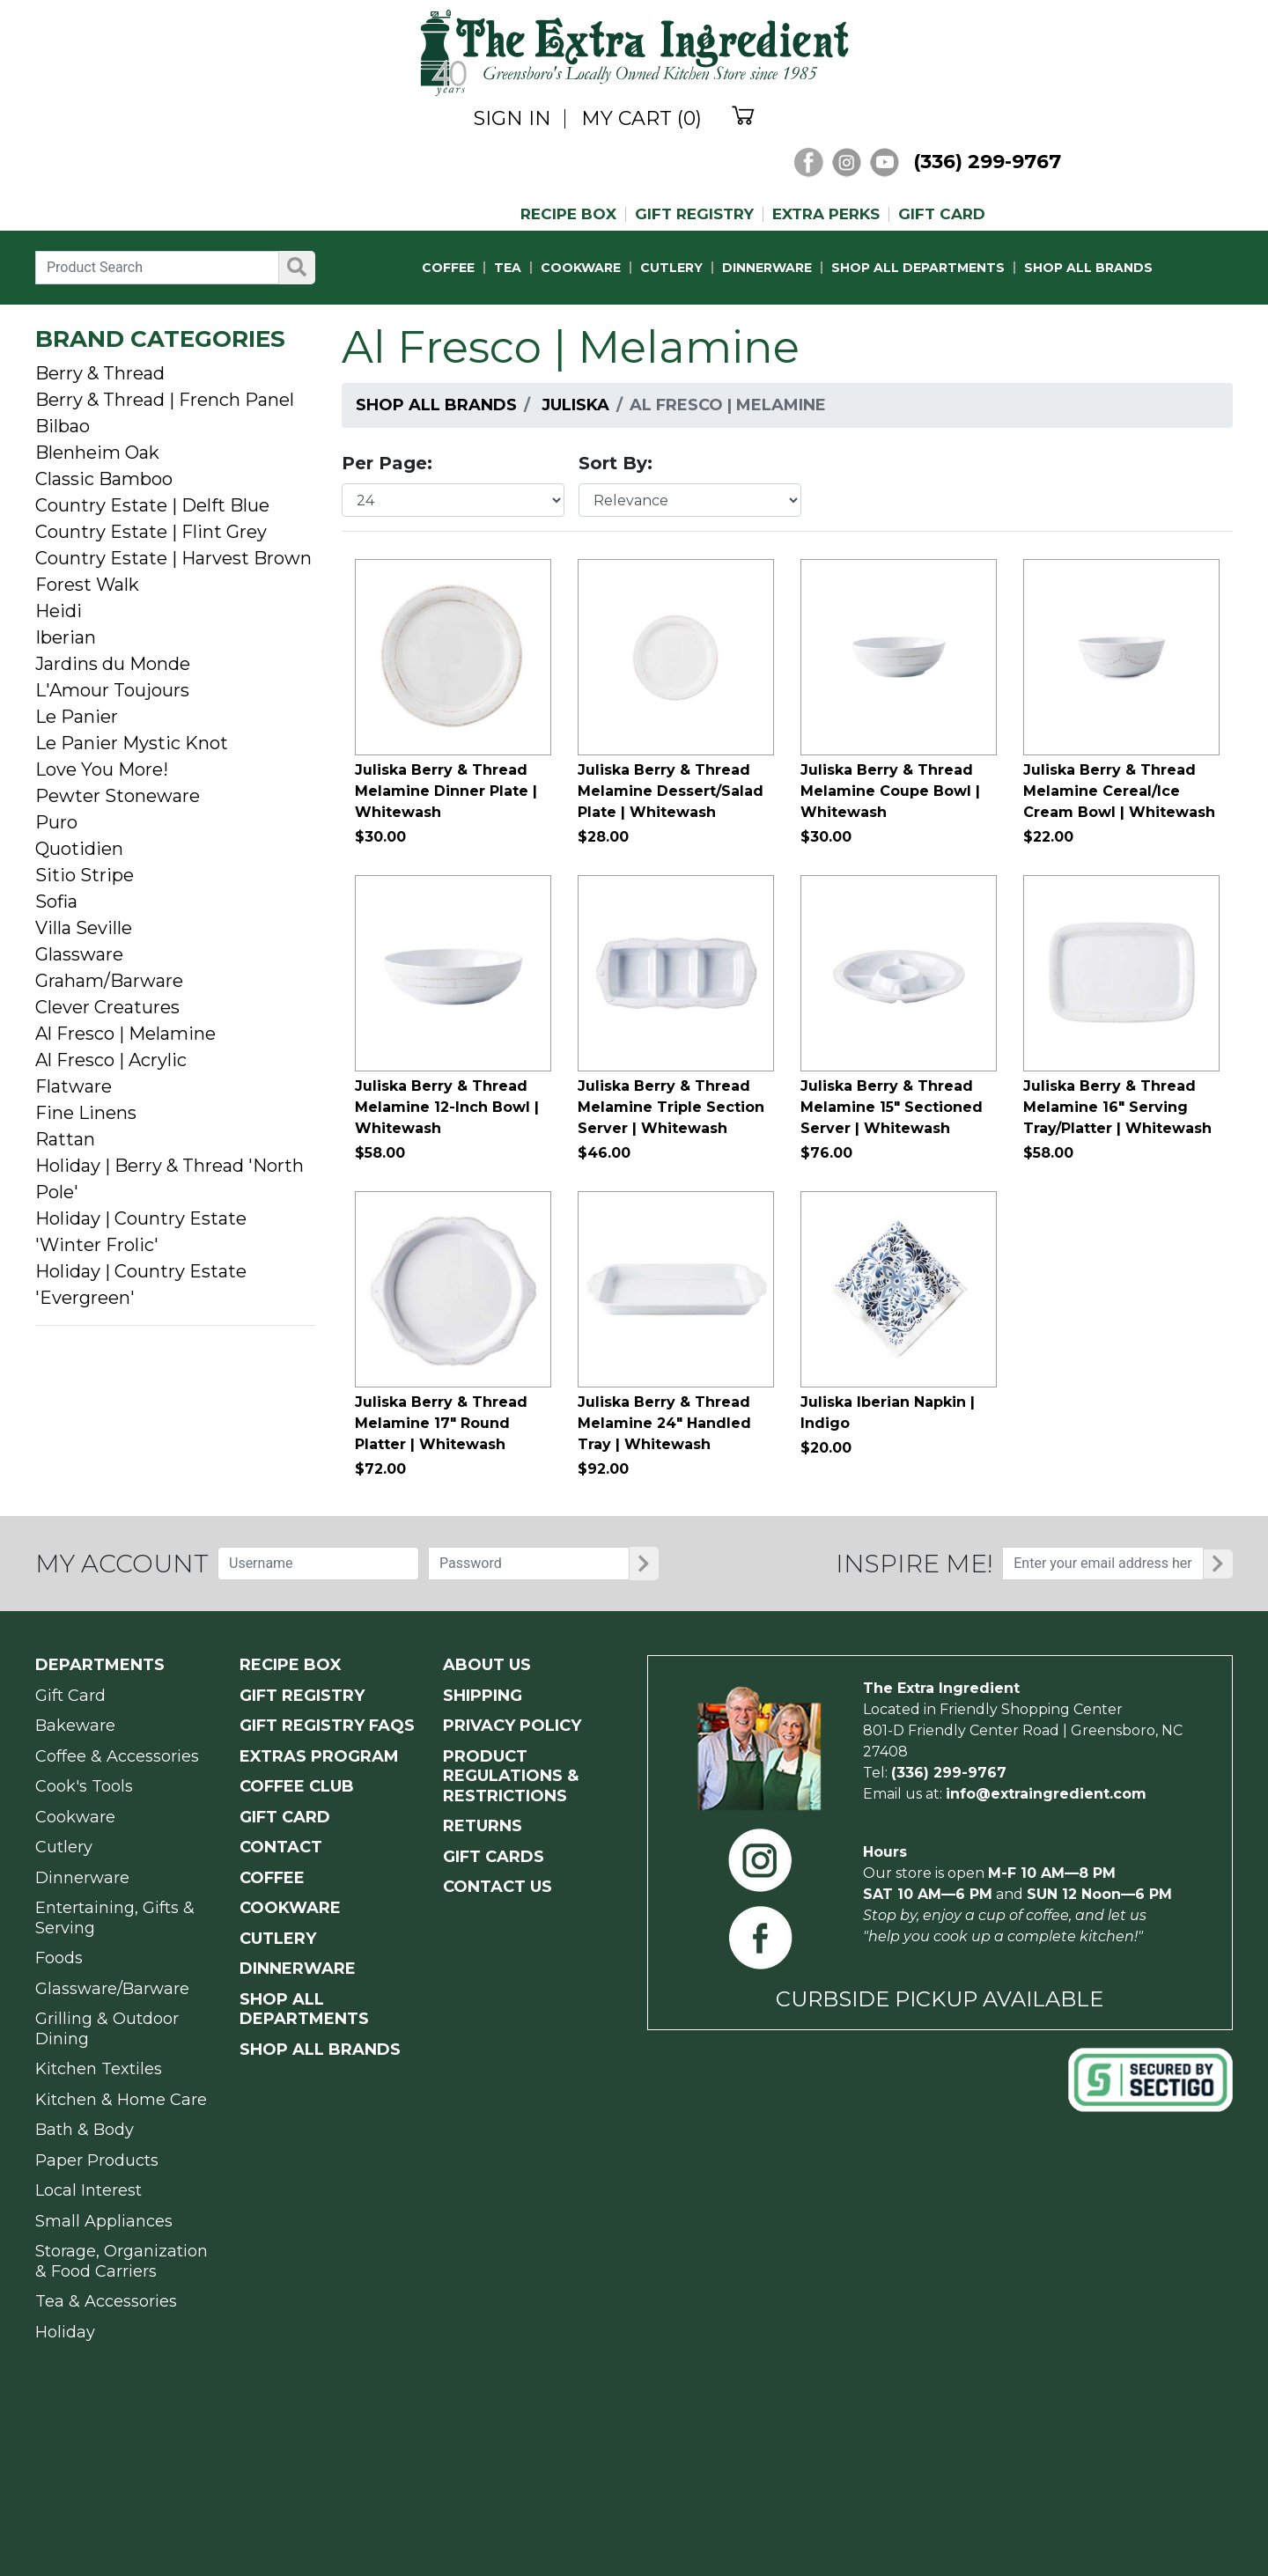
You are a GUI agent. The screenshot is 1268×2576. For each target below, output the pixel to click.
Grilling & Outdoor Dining (107, 2029)
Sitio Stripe (84, 875)
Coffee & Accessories (117, 1756)
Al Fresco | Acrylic (111, 1060)
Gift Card (70, 1695)
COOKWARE (581, 267)
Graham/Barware (109, 980)
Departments (100, 1664)
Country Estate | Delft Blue (152, 505)
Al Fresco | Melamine (125, 1033)
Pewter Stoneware (117, 795)
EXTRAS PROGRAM (319, 1756)
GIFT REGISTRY (694, 214)
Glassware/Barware (112, 1988)
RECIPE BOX (568, 214)
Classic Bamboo (104, 478)
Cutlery (63, 1847)
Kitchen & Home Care (121, 2099)
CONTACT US (497, 1886)
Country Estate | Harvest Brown (173, 558)
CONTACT (281, 1847)
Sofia (56, 901)
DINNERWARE (767, 267)
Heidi (58, 611)
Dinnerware (82, 1878)
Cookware (75, 1817)
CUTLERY (671, 267)
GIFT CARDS (493, 1856)
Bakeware (75, 1725)
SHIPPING (482, 1695)
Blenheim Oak (97, 452)
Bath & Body (84, 2129)
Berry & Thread (100, 373)
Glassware (79, 954)
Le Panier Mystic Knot (131, 743)
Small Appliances (104, 2221)
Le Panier (76, 716)
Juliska (575, 405)
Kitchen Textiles (98, 2069)
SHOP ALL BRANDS (1088, 267)
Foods (59, 1958)
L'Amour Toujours (112, 690)
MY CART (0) (641, 119)
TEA (507, 267)
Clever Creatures (107, 1007)
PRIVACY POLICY (512, 1725)
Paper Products (96, 2160)
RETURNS (482, 1826)
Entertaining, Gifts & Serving (115, 1918)
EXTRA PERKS (826, 214)
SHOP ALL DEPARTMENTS (918, 267)
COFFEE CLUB (297, 1786)
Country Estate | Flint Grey (151, 531)
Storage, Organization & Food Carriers (121, 2261)
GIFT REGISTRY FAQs (327, 1725)
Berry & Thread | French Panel (164, 399)
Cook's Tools (84, 1786)
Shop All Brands (436, 405)
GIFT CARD (941, 214)
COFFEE (448, 267)
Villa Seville (83, 927)
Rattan (65, 1139)
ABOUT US (487, 1664)
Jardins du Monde (112, 663)
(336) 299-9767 (987, 161)
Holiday (65, 2332)
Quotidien (79, 848)
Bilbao (62, 426)
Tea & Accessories (106, 2301)
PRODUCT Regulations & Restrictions (511, 1776)
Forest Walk (87, 584)
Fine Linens (85, 1112)
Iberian (65, 637)
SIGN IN (512, 119)
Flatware (73, 1086)
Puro (56, 822)
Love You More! (101, 769)
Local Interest (88, 2190)
